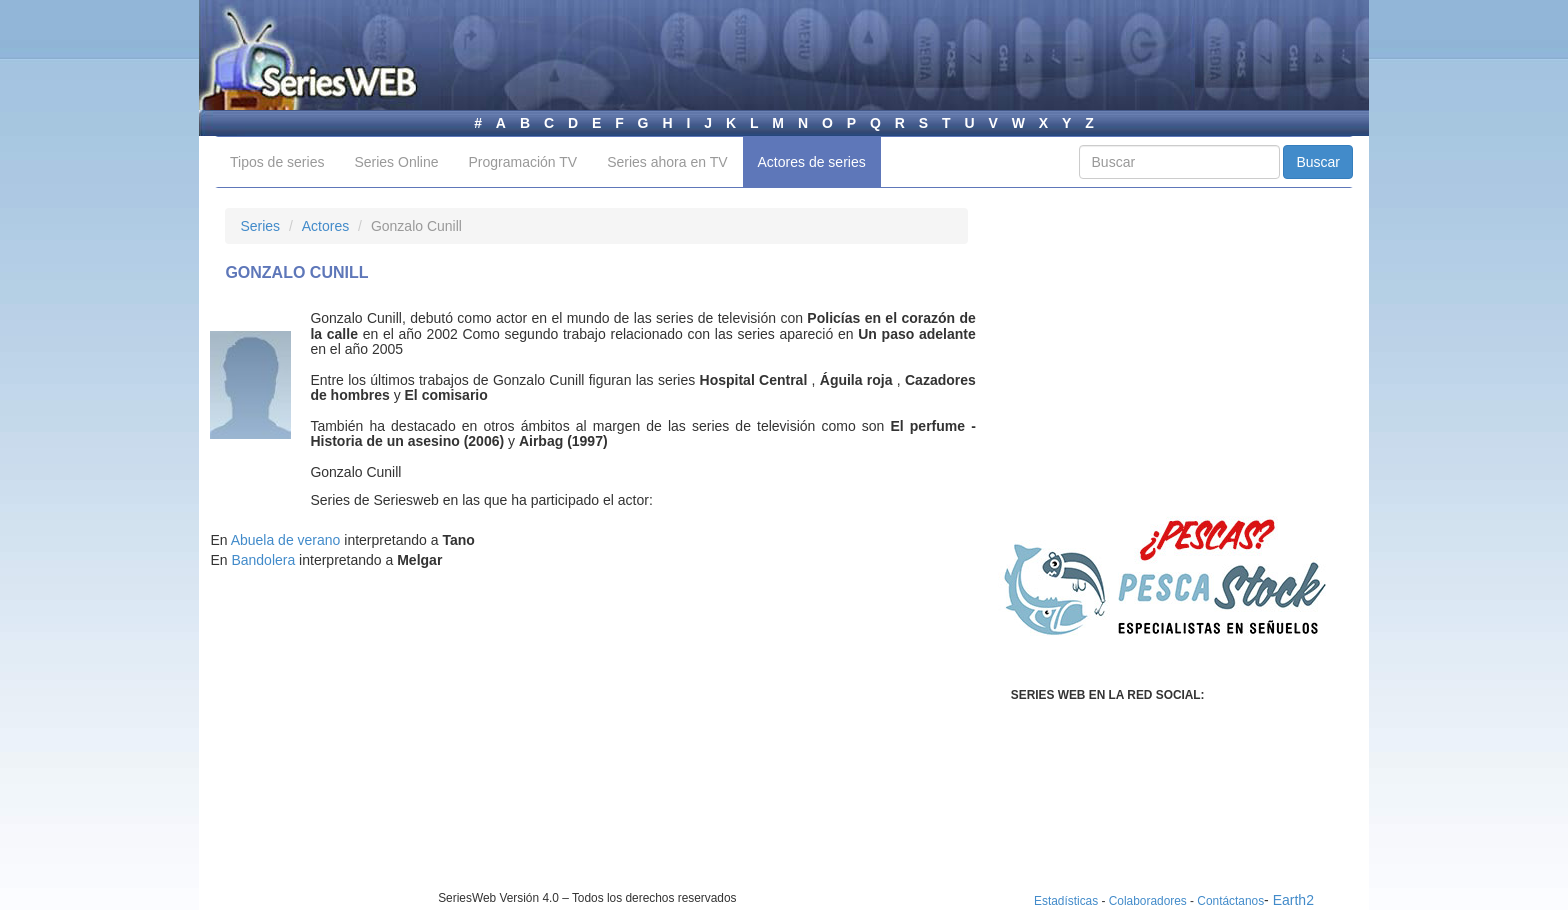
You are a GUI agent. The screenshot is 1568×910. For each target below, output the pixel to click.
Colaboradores (1148, 901)
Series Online (396, 162)
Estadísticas (1066, 901)
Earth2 (1293, 900)
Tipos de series (277, 162)
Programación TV (522, 162)
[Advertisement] (393, 750)
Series (260, 226)
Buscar (1318, 162)
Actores (325, 226)
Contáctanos (1230, 901)
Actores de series (812, 162)
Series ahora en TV (667, 162)
